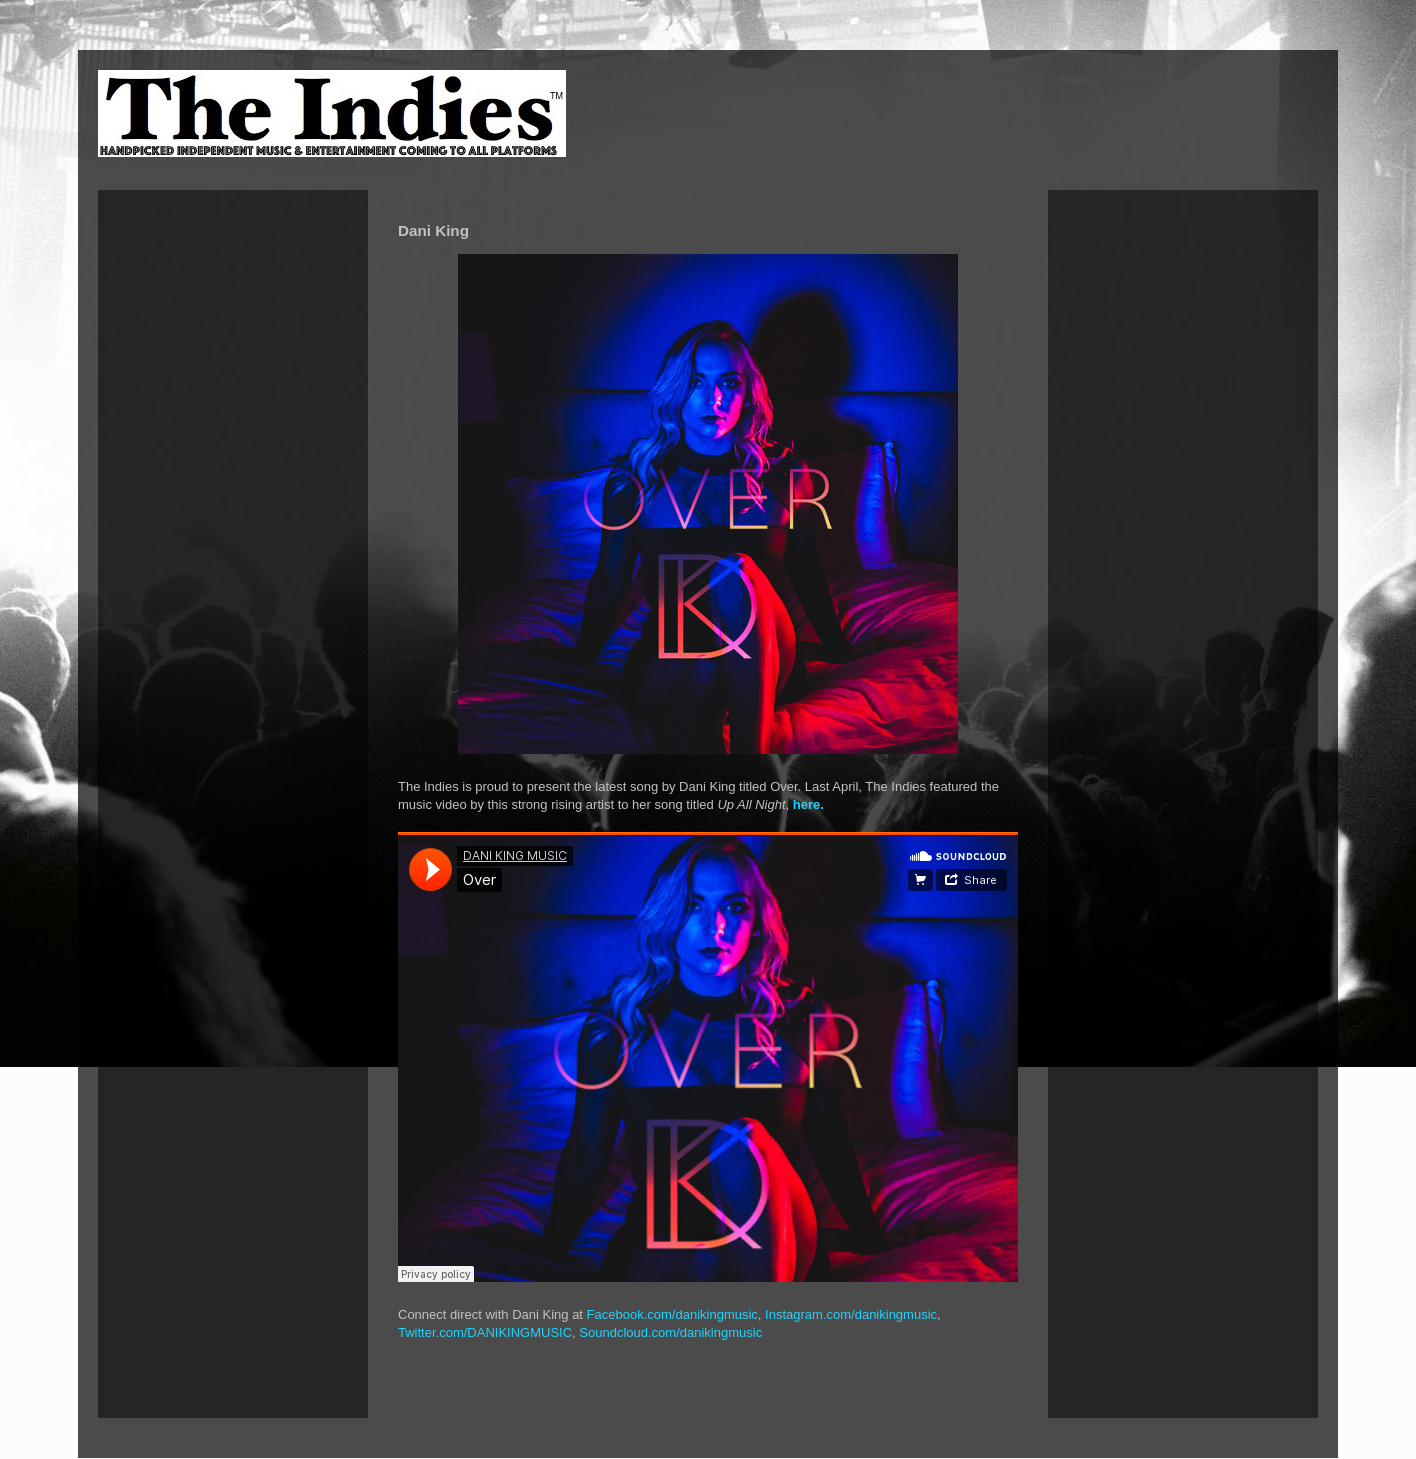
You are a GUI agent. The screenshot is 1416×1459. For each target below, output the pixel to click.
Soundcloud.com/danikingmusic (670, 1332)
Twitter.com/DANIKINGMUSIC (485, 1332)
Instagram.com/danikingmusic (851, 1314)
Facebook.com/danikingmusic (672, 1314)
